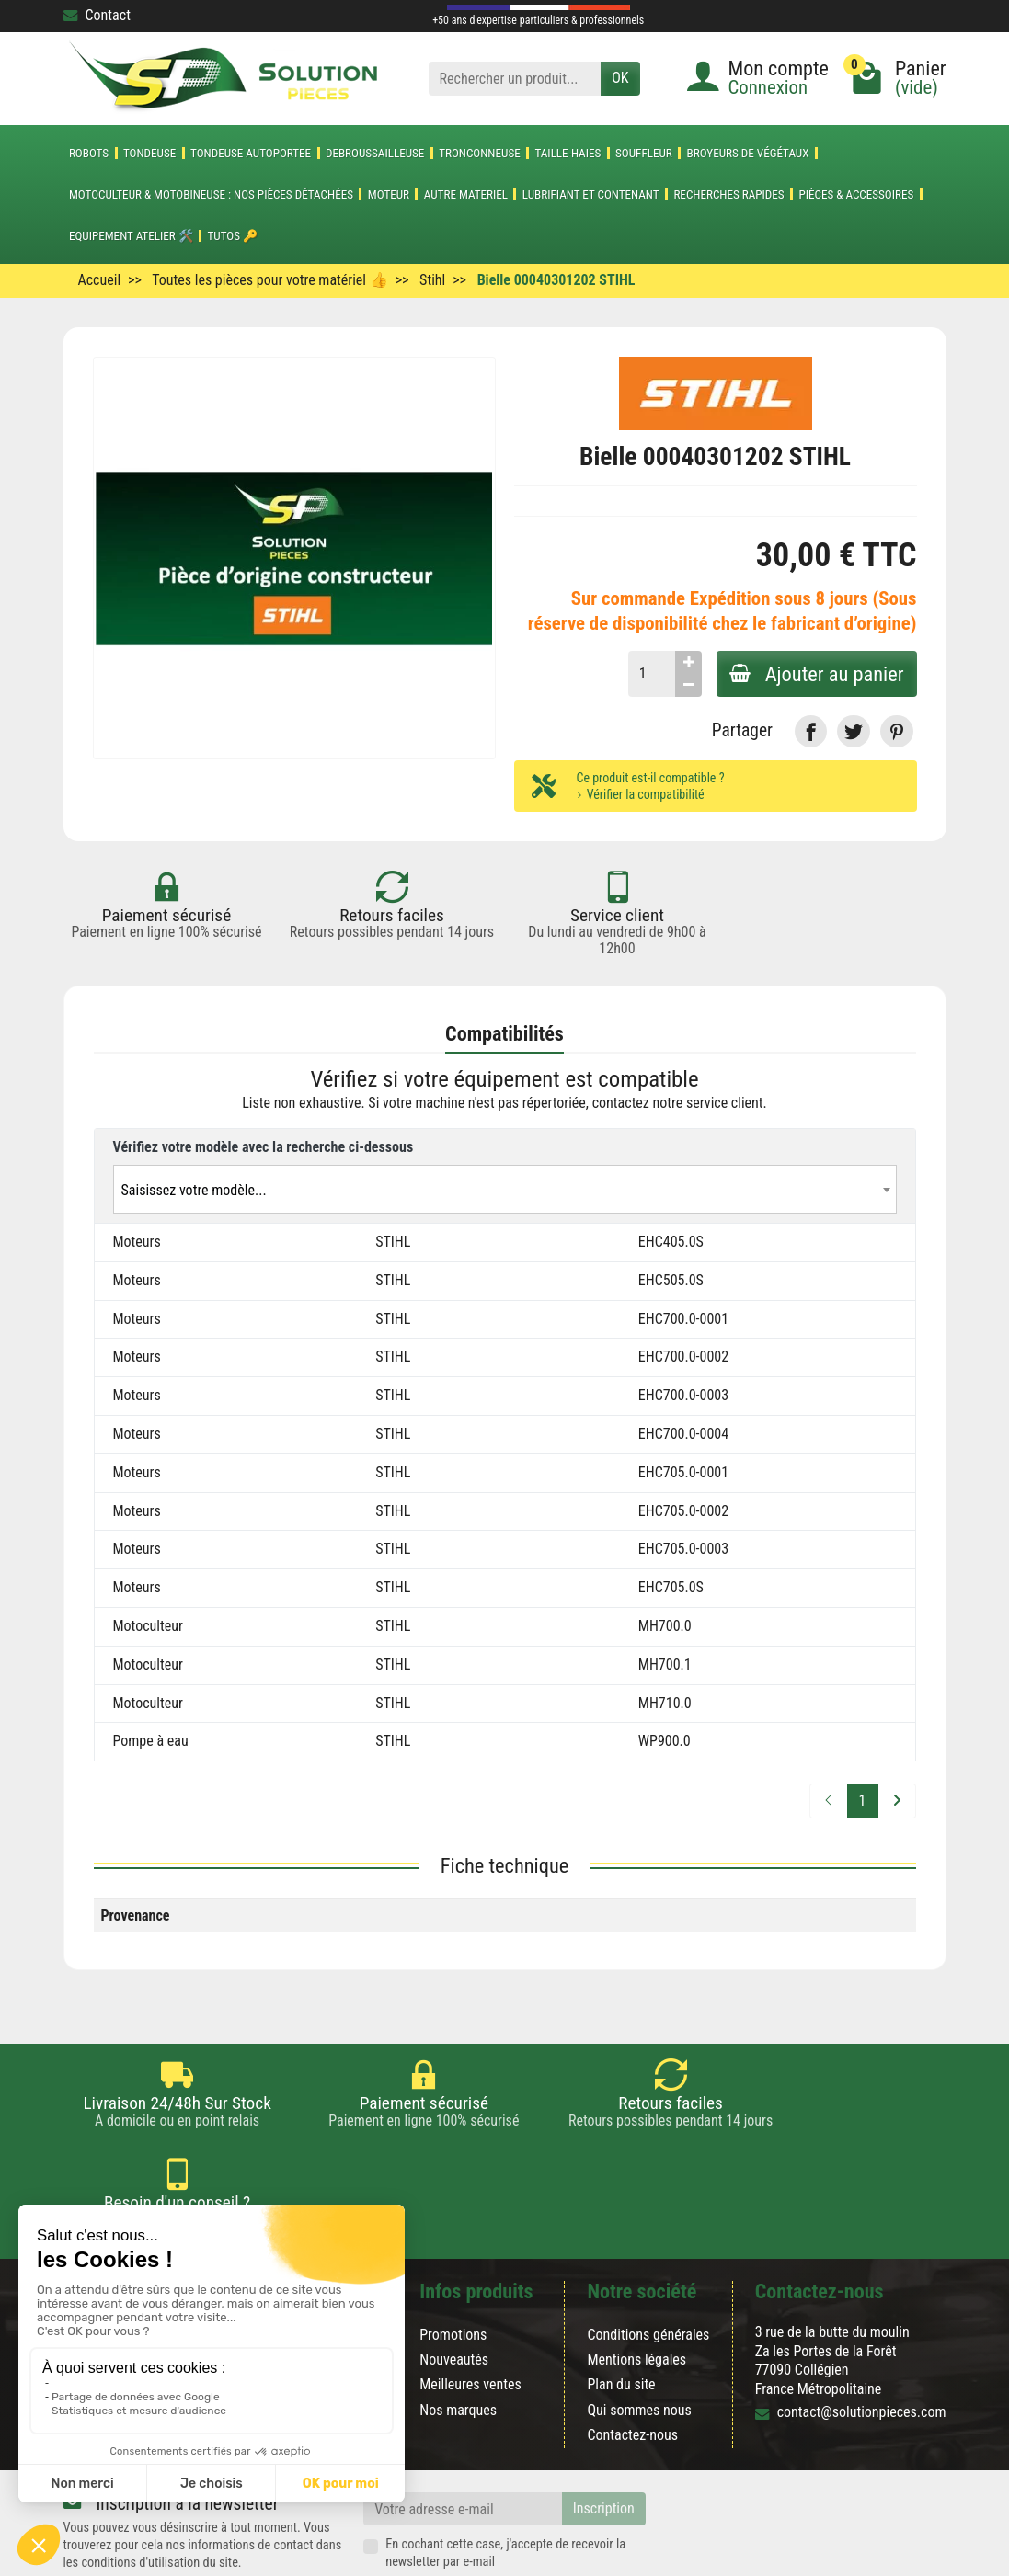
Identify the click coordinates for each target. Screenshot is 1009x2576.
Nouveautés (453, 2293)
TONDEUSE (149, 153)
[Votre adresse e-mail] (462, 2442)
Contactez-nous (632, 2368)
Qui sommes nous (639, 2343)
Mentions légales (636, 2293)
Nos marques (458, 2343)
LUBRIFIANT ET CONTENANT (590, 194)
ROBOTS (89, 153)
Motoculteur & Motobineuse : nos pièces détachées (211, 194)
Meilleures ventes (470, 2318)
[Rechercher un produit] (515, 79)
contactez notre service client (677, 1103)
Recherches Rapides (728, 194)
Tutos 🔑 (233, 236)
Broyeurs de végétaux (748, 153)
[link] (811, 731)
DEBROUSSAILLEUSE (375, 153)
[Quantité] (648, 674)
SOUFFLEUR (643, 153)
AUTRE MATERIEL (466, 194)
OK (620, 77)
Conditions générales (648, 2268)
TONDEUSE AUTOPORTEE (250, 153)
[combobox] (505, 1189)
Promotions (453, 2268)
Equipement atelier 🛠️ (131, 236)
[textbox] (505, 1190)
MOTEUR (388, 194)
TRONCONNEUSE (480, 153)
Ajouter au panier (815, 674)
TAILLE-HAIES (567, 153)
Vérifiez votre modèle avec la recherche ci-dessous (263, 1147)
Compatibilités (504, 1034)
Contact (97, 15)
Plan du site (621, 2318)
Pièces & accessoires (855, 194)
